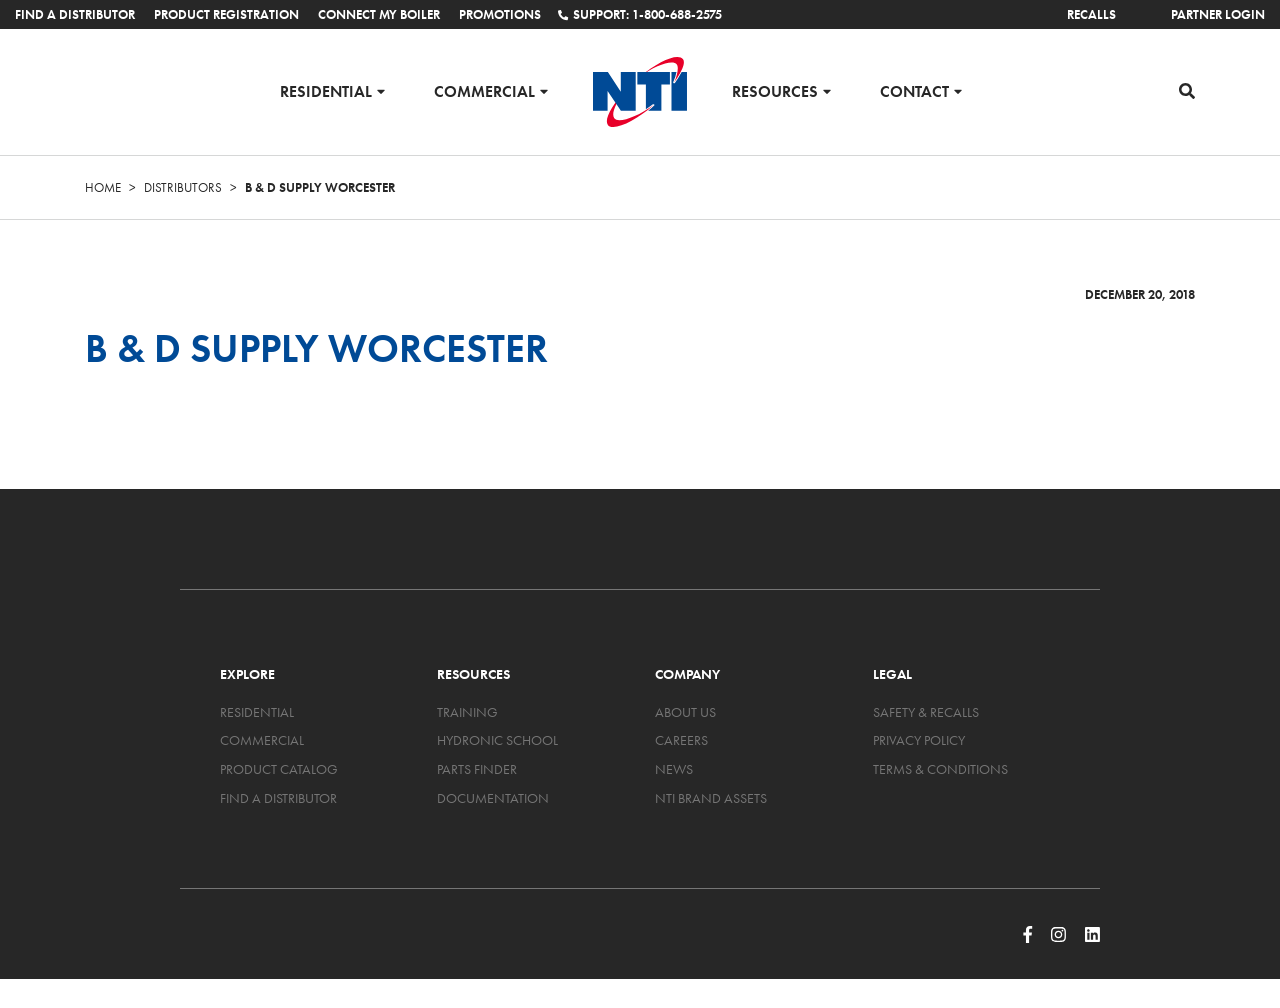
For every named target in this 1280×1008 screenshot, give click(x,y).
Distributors (183, 187)
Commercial (484, 90)
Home (103, 187)
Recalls (1091, 14)
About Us (685, 712)
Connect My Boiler (379, 14)
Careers (681, 740)
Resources (775, 90)
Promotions (500, 14)
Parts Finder (477, 769)
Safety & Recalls (926, 712)
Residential (326, 90)
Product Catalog (279, 769)
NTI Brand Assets (711, 798)
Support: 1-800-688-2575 (640, 14)
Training (467, 712)
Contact (914, 90)
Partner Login (1218, 14)
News (674, 769)
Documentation (493, 798)
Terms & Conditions (940, 769)
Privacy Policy (919, 740)
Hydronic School (497, 740)
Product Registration (226, 14)
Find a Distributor (75, 14)
